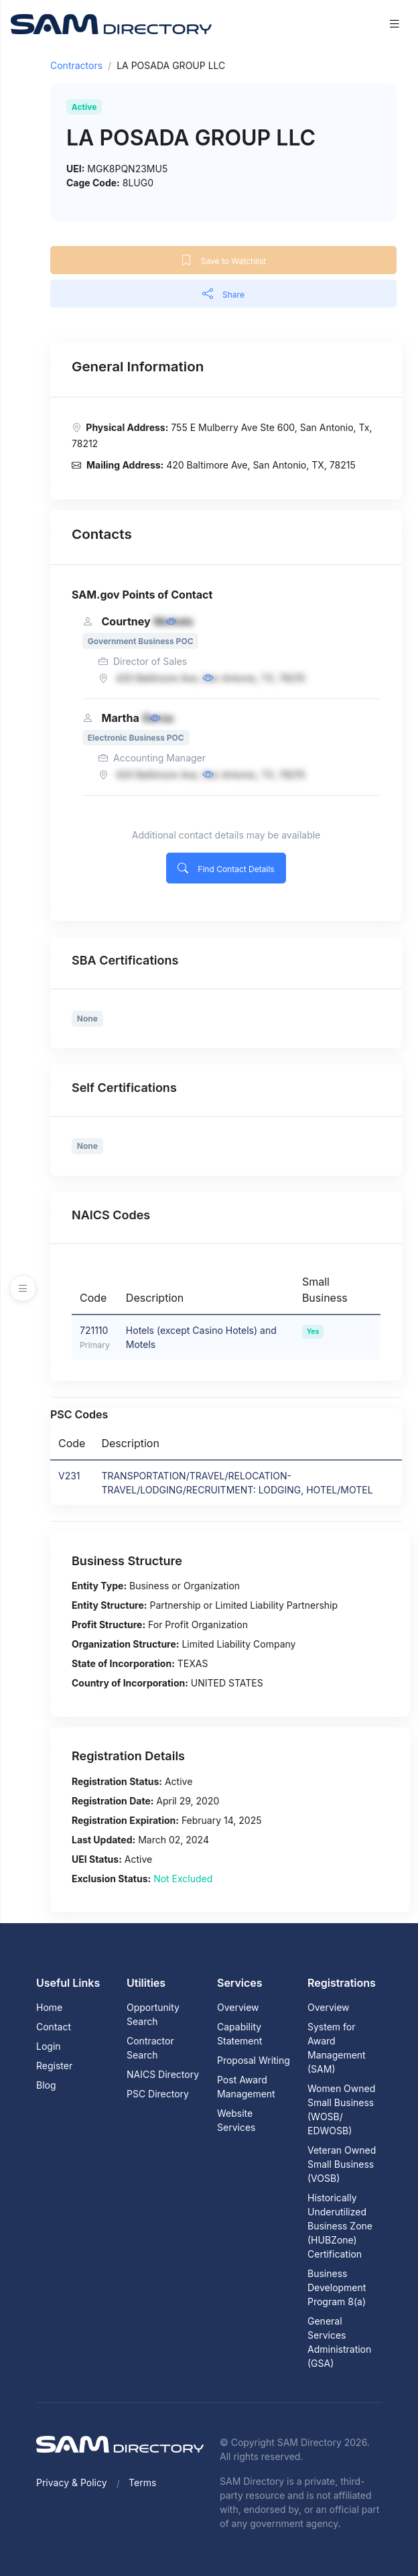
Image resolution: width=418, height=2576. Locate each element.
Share (223, 293)
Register (54, 2065)
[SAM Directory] (111, 23)
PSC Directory (158, 2093)
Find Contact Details (226, 868)
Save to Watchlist (223, 260)
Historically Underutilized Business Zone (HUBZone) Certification (339, 2226)
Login (48, 2046)
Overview (238, 2007)
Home (49, 2007)
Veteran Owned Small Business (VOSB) (341, 2164)
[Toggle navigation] (394, 24)
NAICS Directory (163, 2074)
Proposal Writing (253, 2060)
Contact (53, 2026)
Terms (142, 2482)
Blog (46, 2085)
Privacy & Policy (71, 2482)
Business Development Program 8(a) (336, 2287)
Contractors (76, 65)
